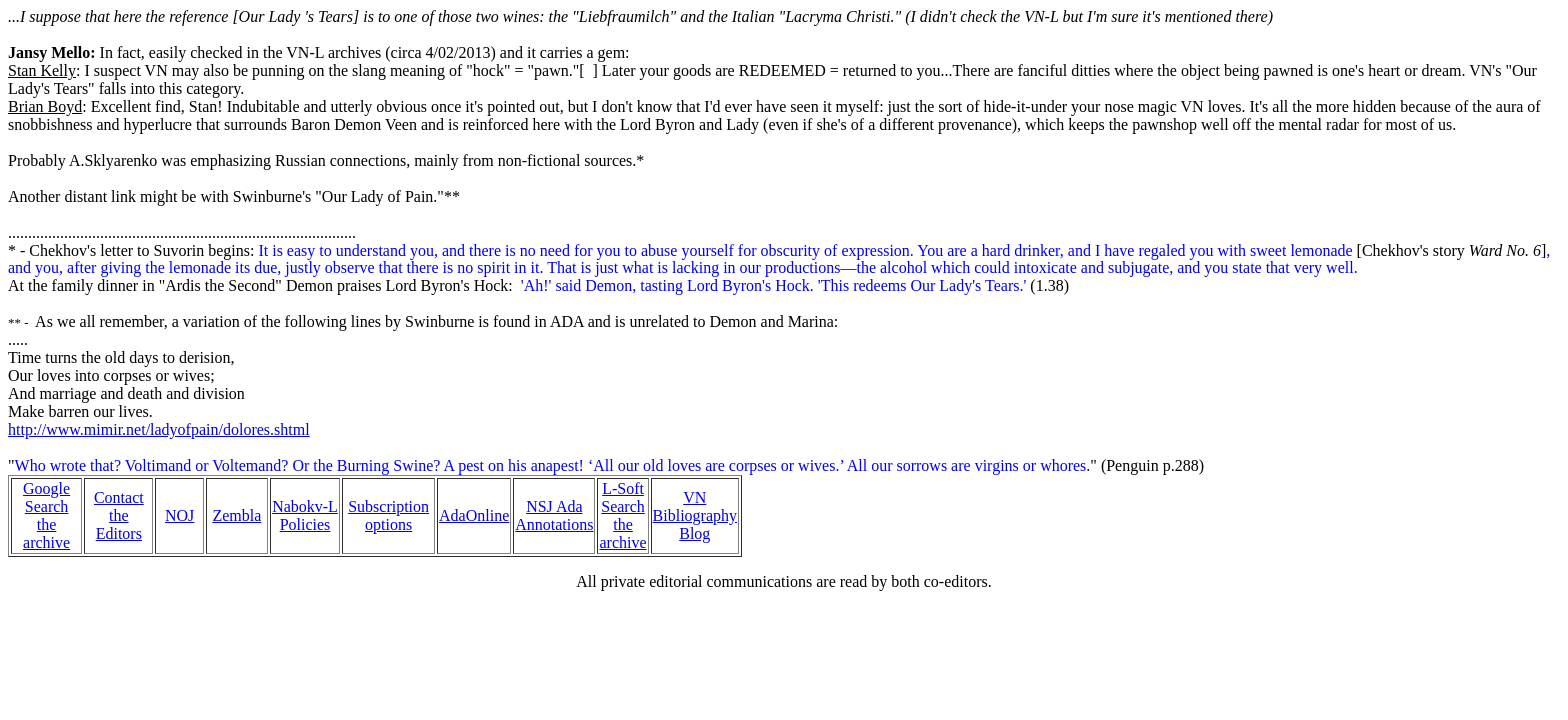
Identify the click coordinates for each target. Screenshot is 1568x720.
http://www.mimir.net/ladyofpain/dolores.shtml (159, 429)
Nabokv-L (305, 506)
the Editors (119, 524)
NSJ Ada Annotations (554, 515)
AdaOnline (474, 515)
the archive (46, 533)
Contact (119, 497)
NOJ (179, 515)
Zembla (236, 515)
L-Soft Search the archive (622, 515)
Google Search (46, 497)
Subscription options (388, 515)
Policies (305, 524)
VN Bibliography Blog (695, 515)
